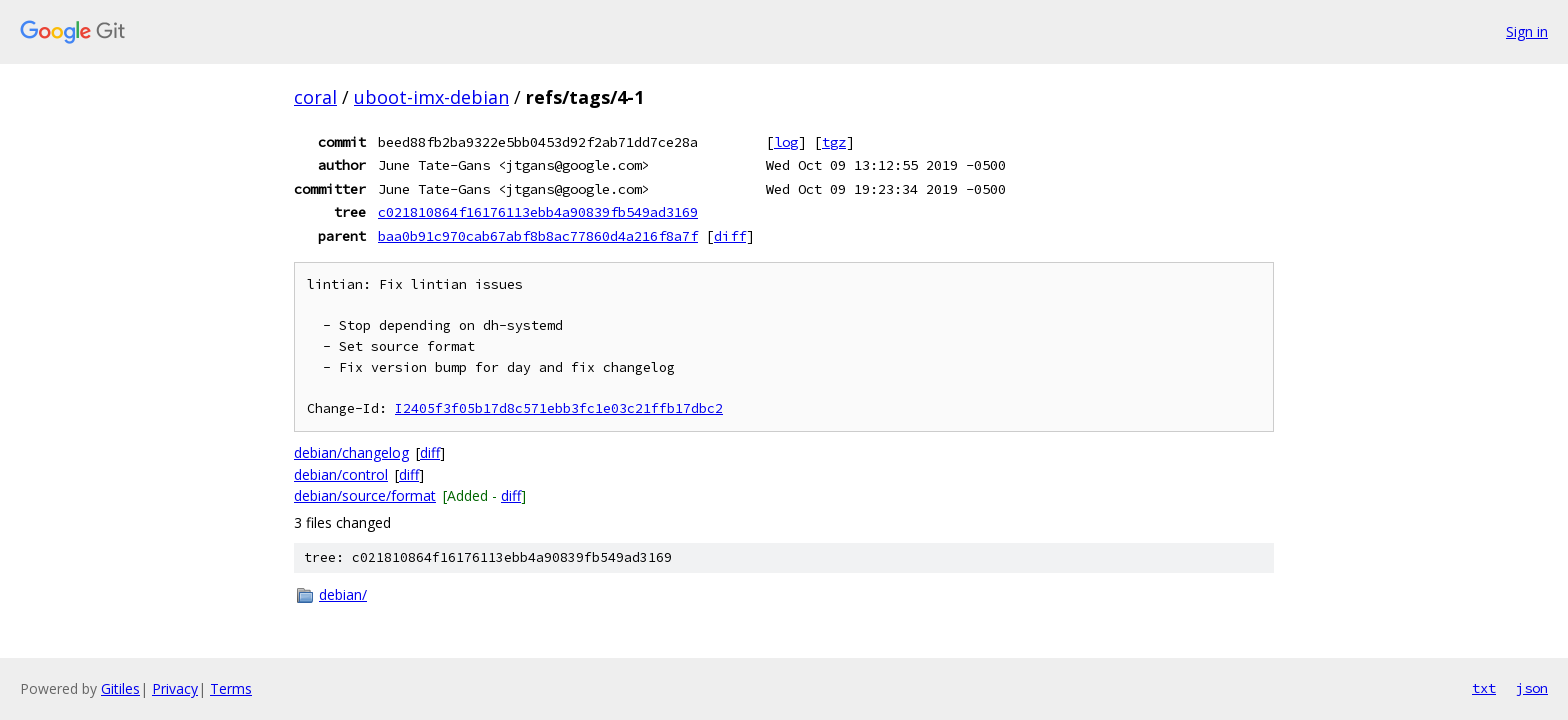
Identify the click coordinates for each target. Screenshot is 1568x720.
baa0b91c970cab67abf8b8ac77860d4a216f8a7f (538, 236)
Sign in (1527, 31)
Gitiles (120, 688)
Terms (231, 688)
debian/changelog (351, 452)
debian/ (343, 594)
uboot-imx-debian (431, 97)
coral (315, 97)
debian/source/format (365, 495)
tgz (834, 142)
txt (1484, 688)
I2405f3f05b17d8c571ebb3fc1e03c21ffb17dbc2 (559, 408)
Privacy (175, 688)
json (1532, 688)
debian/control (341, 474)
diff (730, 236)
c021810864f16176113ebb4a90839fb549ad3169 (538, 212)
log (786, 142)
